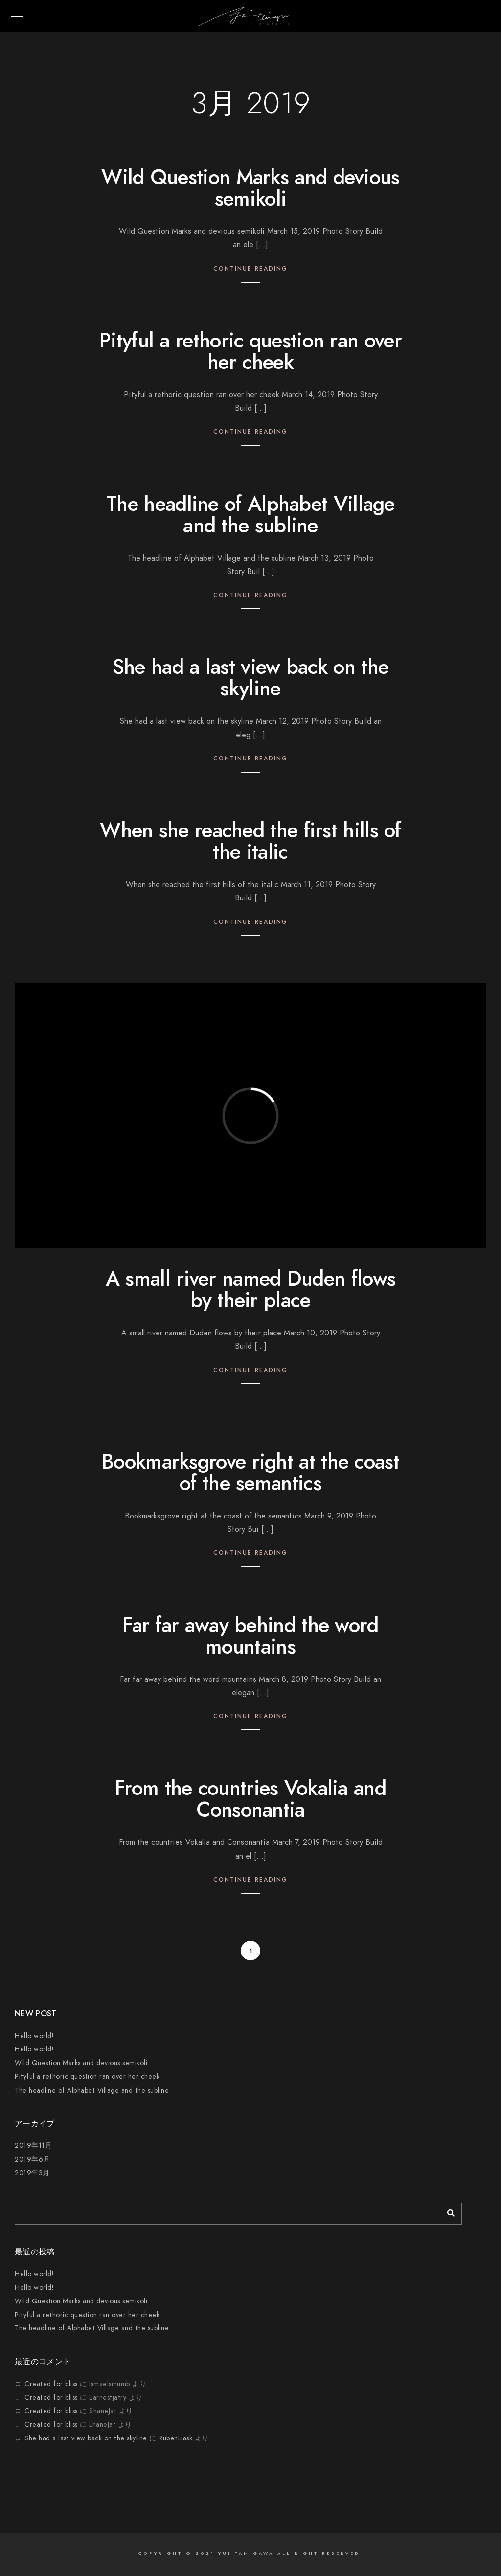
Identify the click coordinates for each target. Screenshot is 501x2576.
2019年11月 (33, 2145)
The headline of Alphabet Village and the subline (250, 515)
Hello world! (34, 2036)
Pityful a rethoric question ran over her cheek (250, 351)
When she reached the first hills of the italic (250, 841)
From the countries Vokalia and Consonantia (250, 1799)
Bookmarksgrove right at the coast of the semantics (250, 1472)
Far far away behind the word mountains (250, 1636)
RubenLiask (175, 2438)
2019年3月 (32, 2173)
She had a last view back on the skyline (250, 678)
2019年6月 (32, 2159)
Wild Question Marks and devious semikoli (250, 188)
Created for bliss (51, 2384)
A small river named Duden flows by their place (250, 1289)
